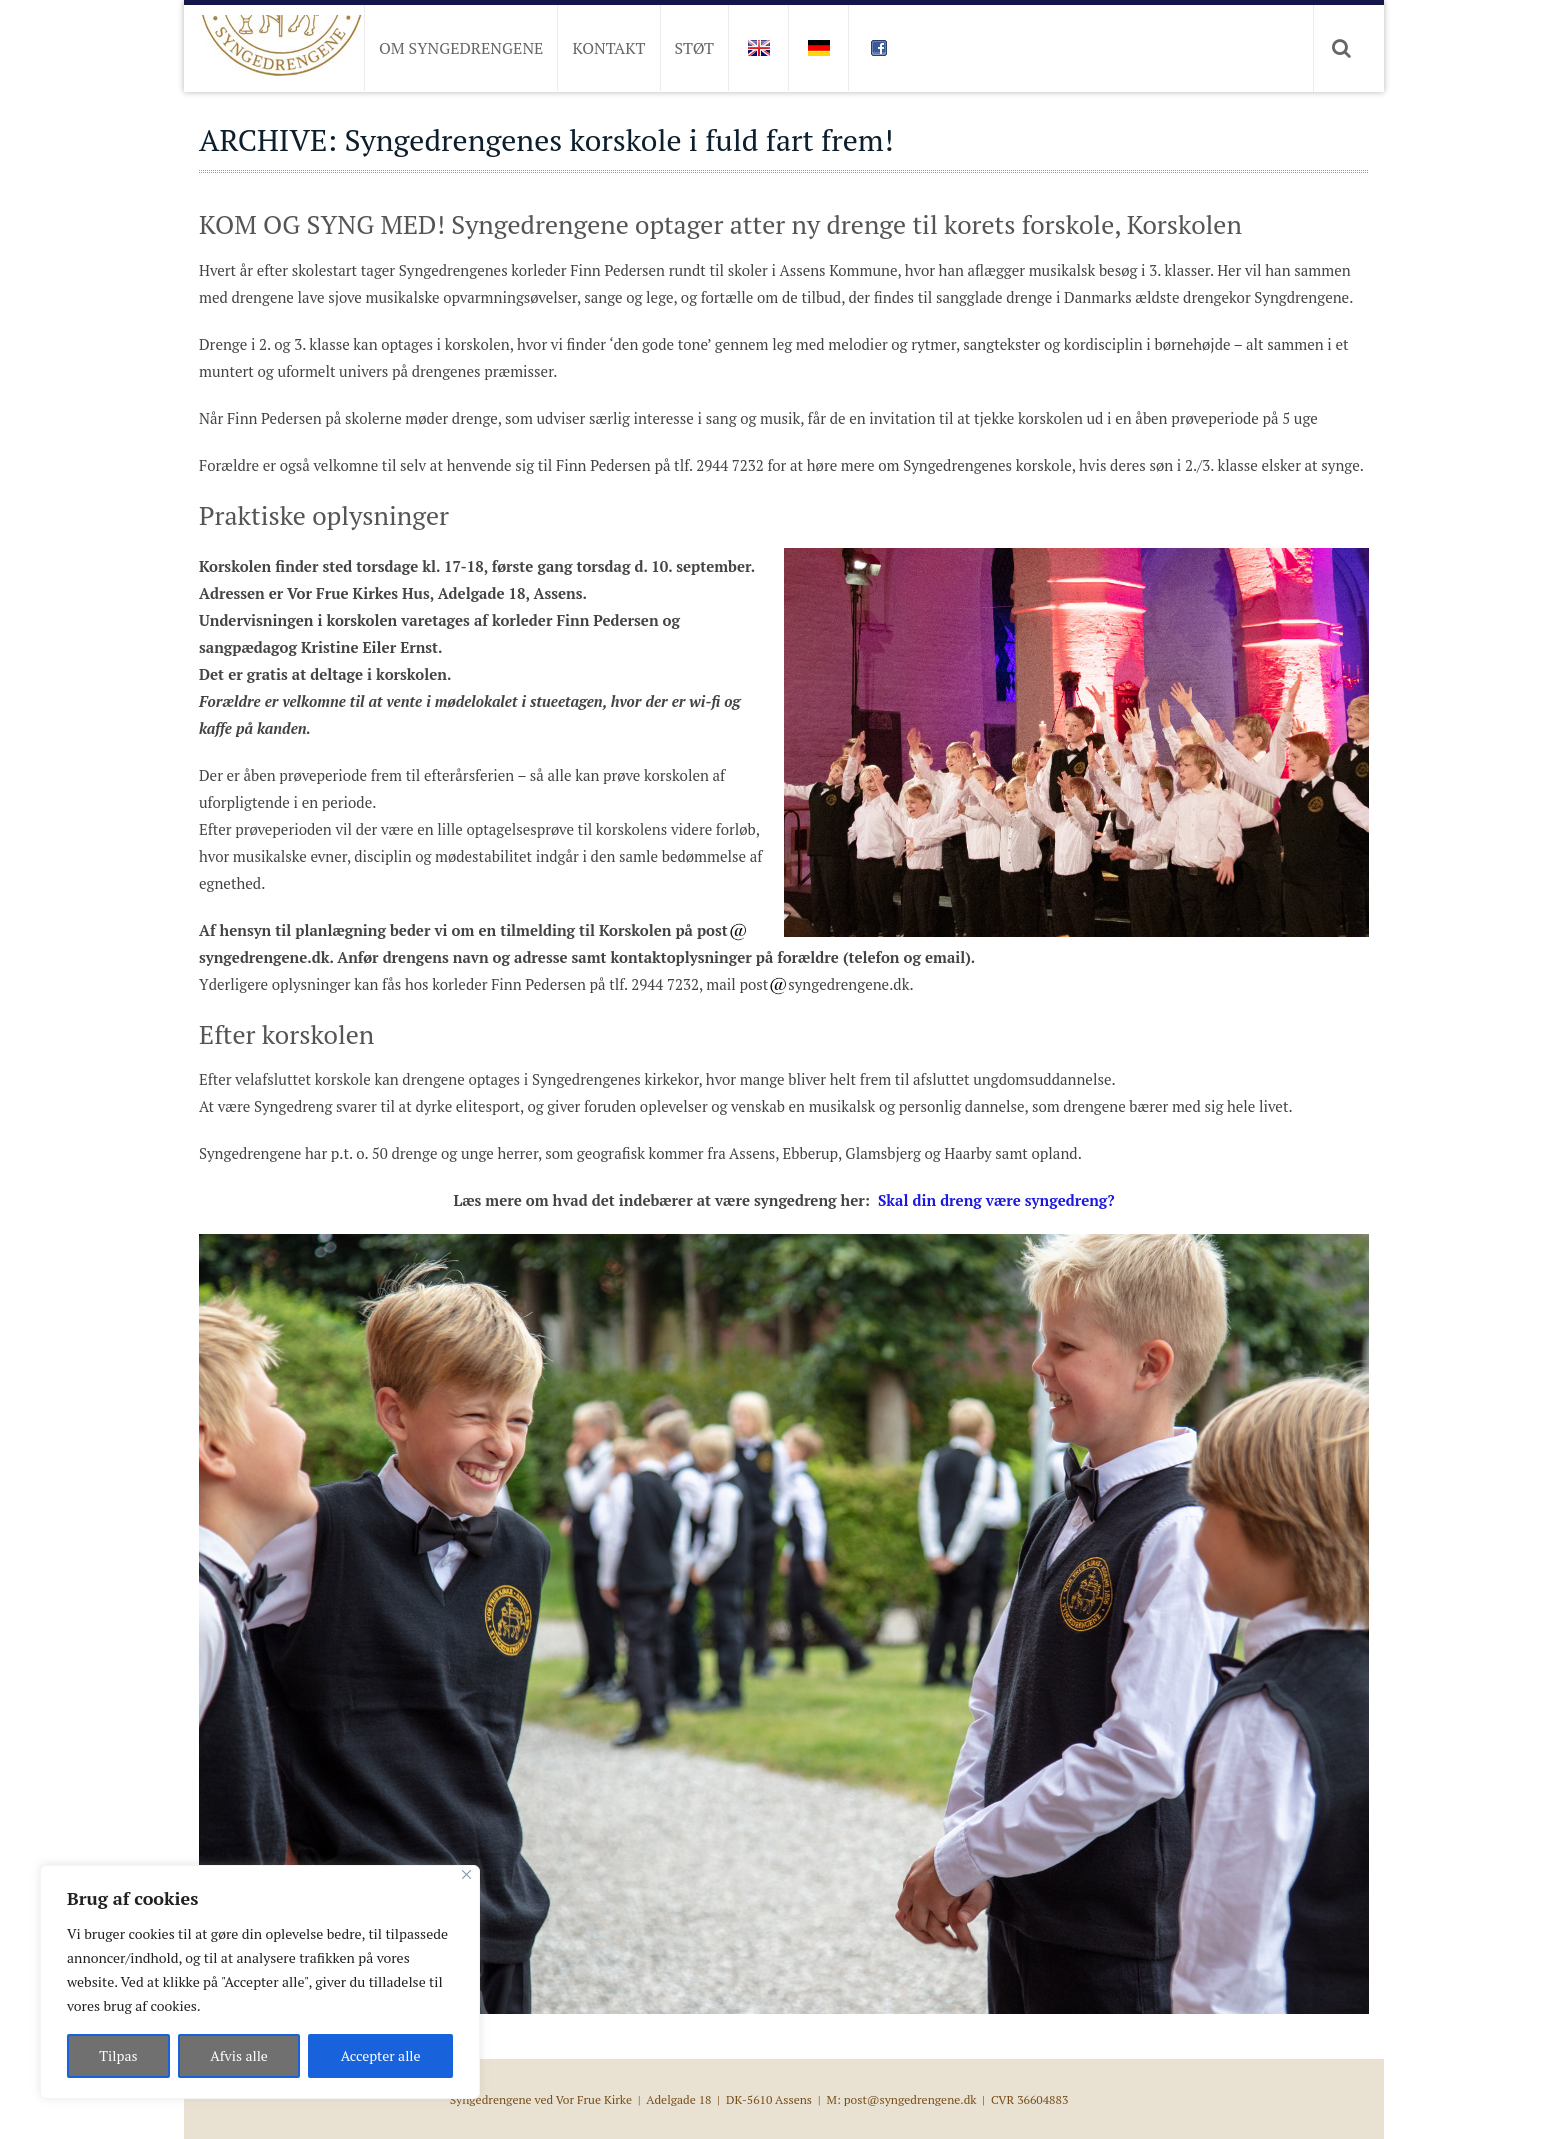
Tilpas (118, 2055)
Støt (694, 48)
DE (818, 48)
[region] (260, 1982)
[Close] (466, 1874)
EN (758, 48)
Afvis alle (239, 2055)
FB (878, 48)
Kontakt (608, 48)
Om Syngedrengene (461, 48)
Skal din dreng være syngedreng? (994, 1200)
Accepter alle (381, 2055)
